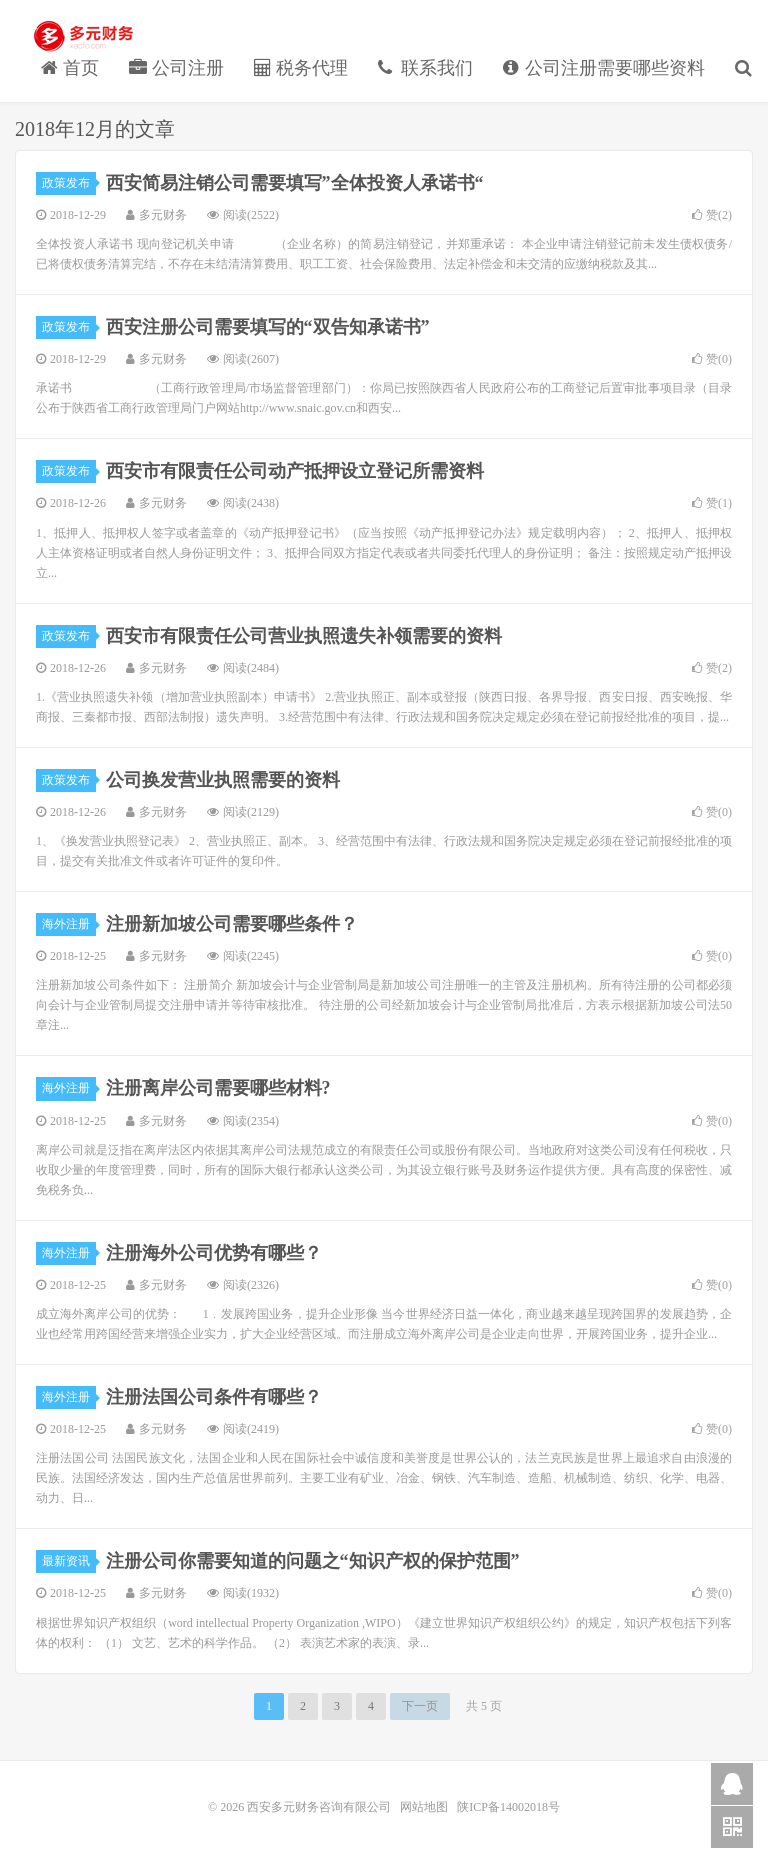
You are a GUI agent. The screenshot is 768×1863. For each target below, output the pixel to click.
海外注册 (69, 924)
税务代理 (301, 68)
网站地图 (425, 1807)
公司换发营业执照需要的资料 (223, 780)
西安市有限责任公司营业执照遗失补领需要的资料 (304, 636)
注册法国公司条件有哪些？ (214, 1397)
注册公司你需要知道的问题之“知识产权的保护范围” (313, 1561)
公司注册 (176, 68)
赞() (712, 215)
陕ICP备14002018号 (508, 1807)
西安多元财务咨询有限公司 (85, 36)
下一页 (420, 1706)
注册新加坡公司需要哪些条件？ (232, 924)
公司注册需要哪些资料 (604, 68)
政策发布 (69, 183)
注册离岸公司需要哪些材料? (218, 1088)
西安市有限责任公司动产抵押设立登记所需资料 (295, 471)
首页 (70, 68)
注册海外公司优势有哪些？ (214, 1253)
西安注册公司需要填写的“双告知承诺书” (268, 327)
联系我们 (425, 68)
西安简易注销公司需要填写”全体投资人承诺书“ (295, 183)
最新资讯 (69, 1561)
